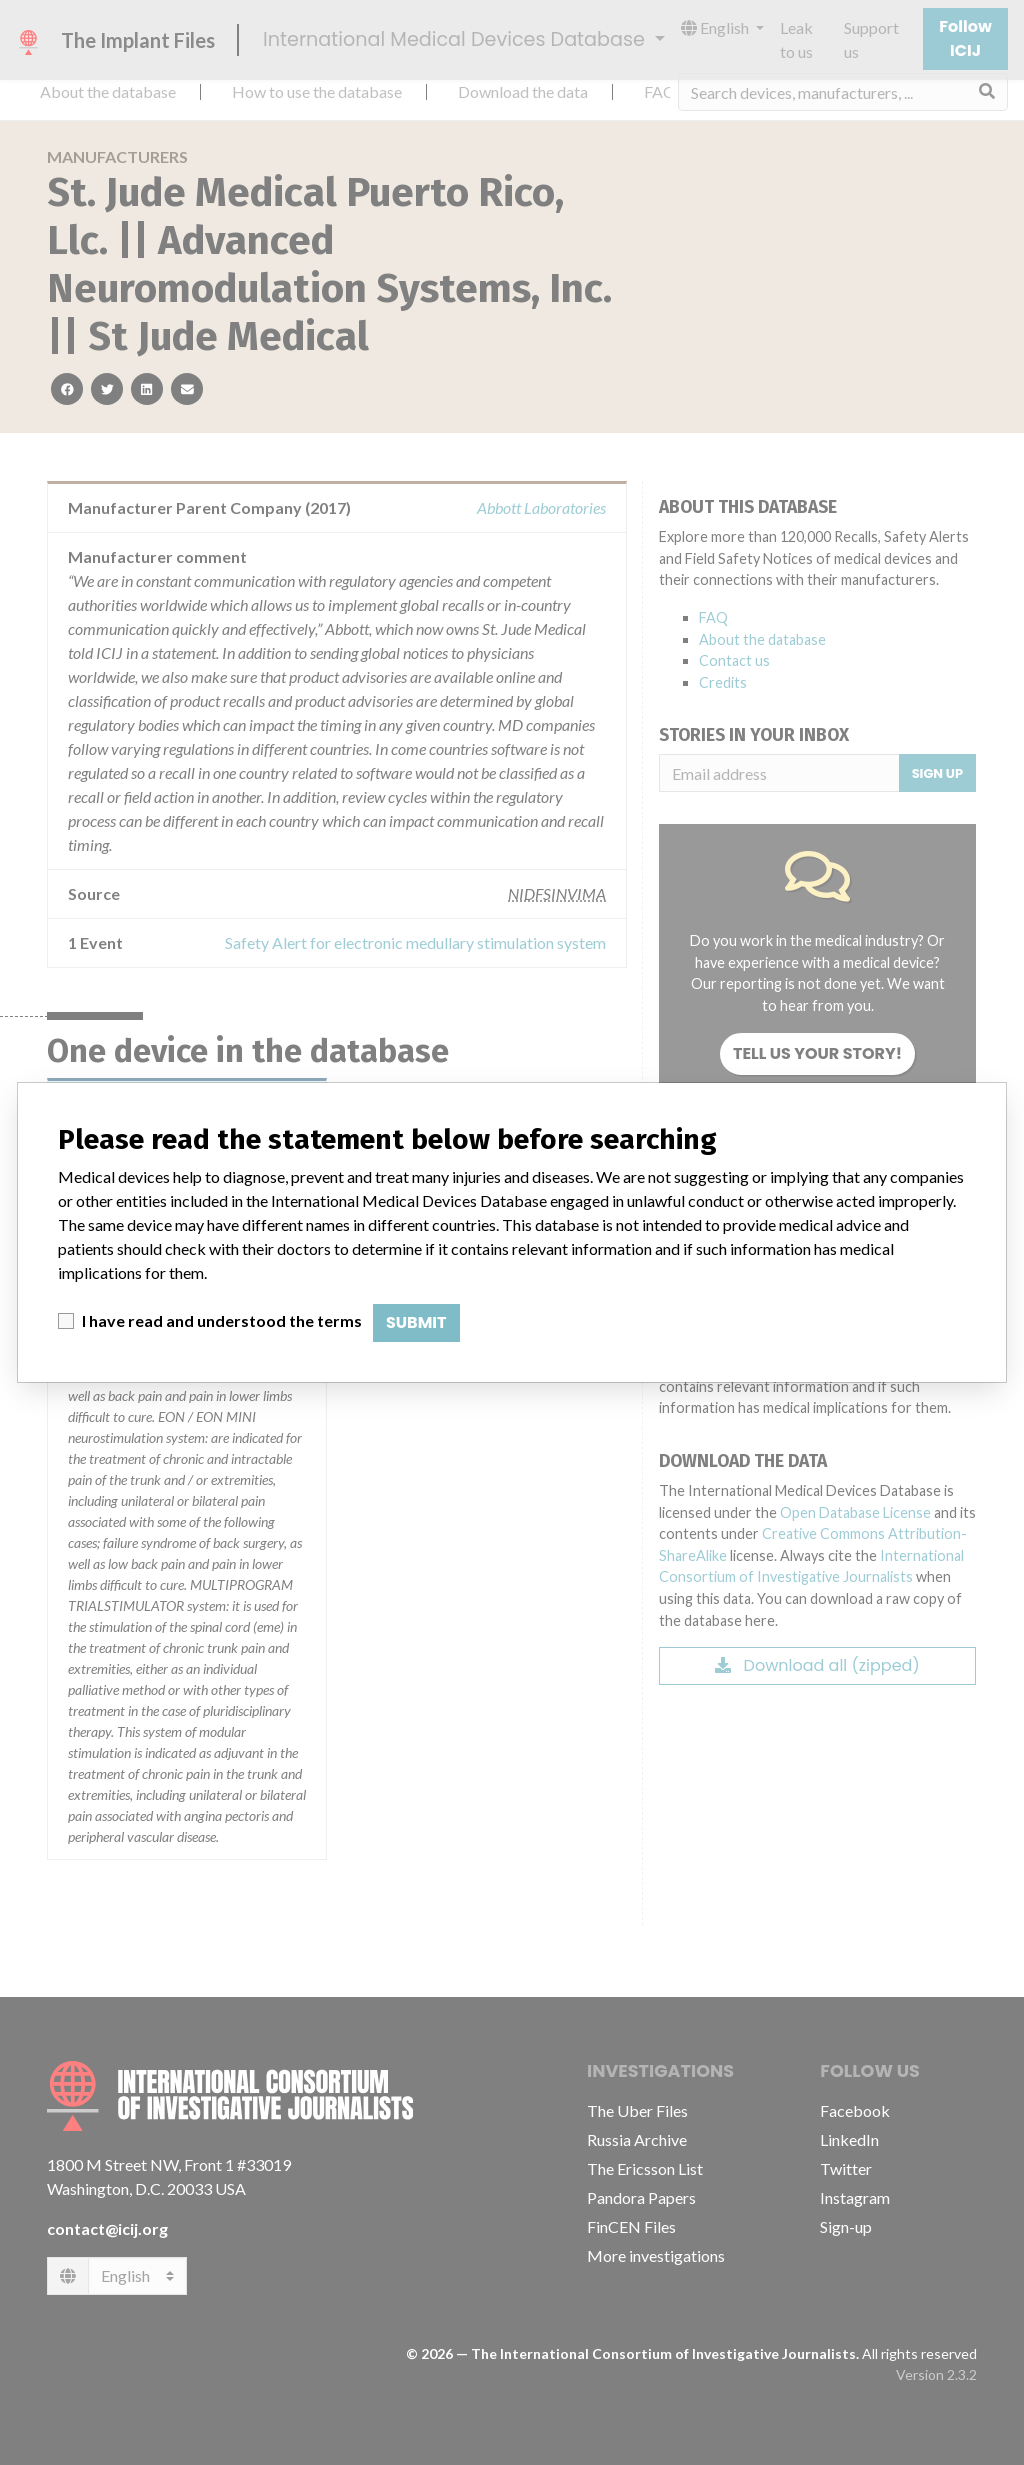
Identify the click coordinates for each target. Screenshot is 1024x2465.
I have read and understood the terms (222, 1320)
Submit (416, 1322)
